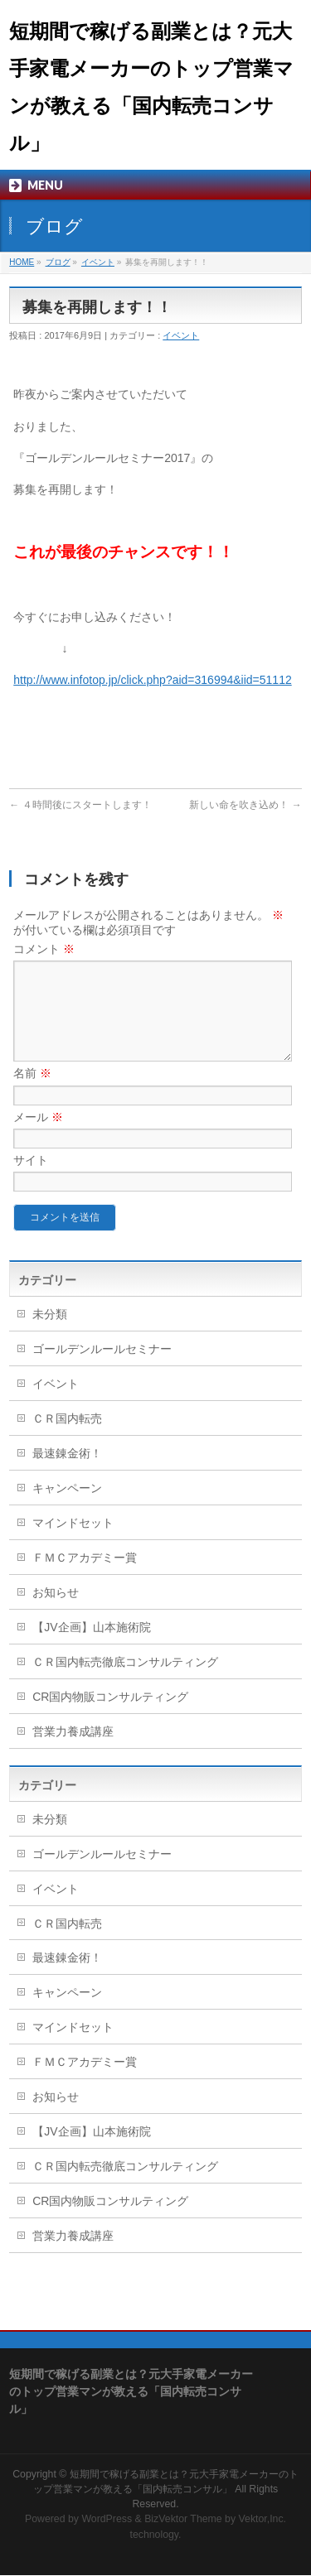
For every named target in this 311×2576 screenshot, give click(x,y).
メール (38, 1137)
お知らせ (55, 1612)
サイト (30, 1180)
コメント (44, 949)
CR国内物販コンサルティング (110, 1716)
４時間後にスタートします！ (80, 805)
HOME (21, 262)
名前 (32, 1093)
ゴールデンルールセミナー (102, 1368)
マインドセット (73, 1542)
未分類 (49, 1334)
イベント (97, 262)
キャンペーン (67, 1507)
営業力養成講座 (73, 1751)
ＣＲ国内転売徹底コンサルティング (125, 1681)
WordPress (106, 2519)
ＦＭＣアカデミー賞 (84, 1577)
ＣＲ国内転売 (67, 1438)
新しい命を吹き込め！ (245, 805)
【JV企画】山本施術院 (91, 1647)
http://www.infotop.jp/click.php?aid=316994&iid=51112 (152, 679)
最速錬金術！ (67, 1473)
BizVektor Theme (183, 2519)
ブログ (58, 262)
